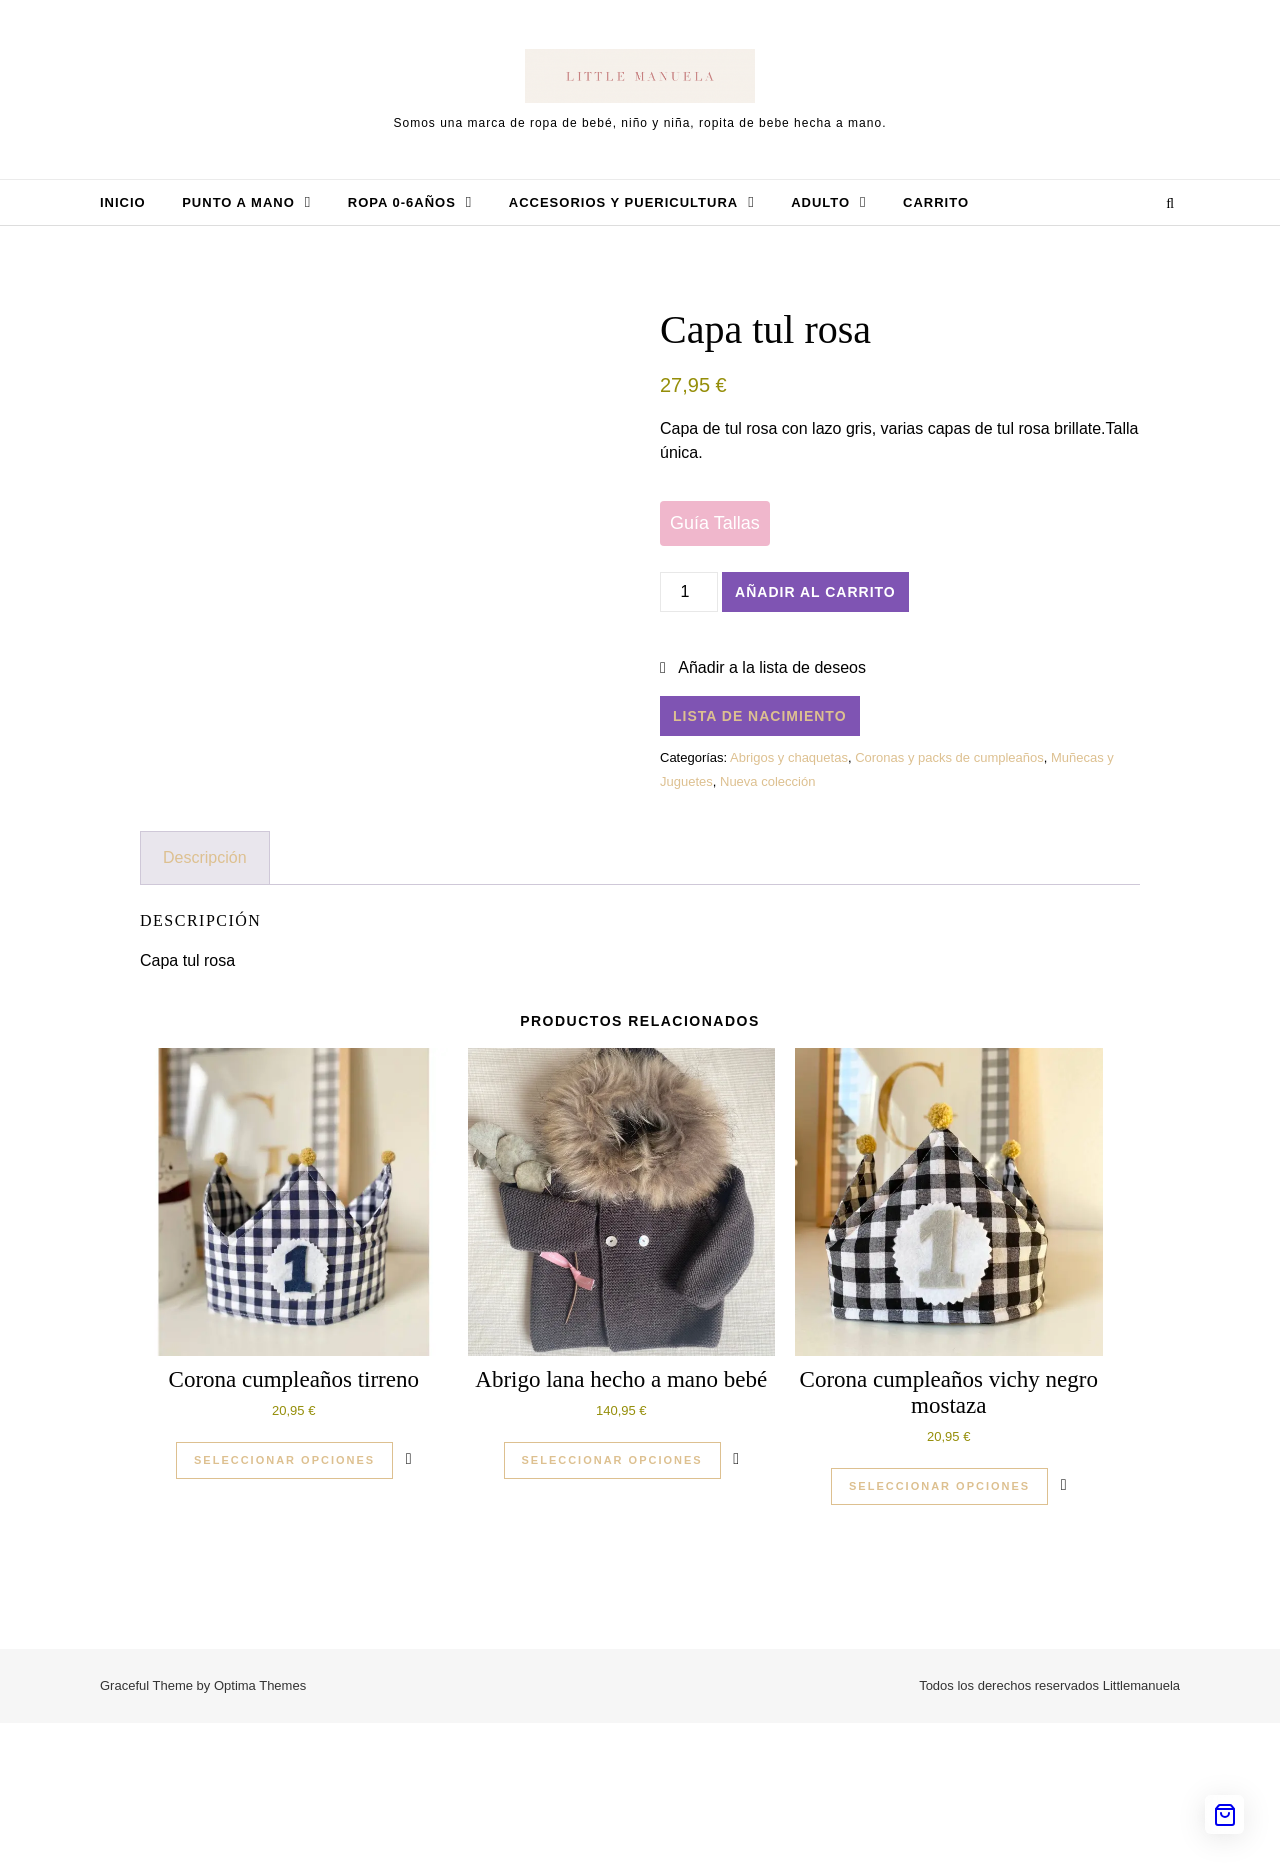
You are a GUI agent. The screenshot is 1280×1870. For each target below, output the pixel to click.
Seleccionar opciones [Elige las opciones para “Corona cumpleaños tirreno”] (284, 1607)
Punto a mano (238, 202)
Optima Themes (260, 1832)
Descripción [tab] (205, 1004)
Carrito (936, 202)
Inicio (123, 202)
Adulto (820, 202)
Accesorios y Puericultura (623, 202)
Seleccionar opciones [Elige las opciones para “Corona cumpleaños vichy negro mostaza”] (939, 1633)
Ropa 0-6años (402, 202)
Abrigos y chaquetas (789, 757)
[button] (763, 668)
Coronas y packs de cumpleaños (949, 757)
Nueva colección (767, 781)
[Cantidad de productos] (689, 592)
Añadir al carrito (815, 592)
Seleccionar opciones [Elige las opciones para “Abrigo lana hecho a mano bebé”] (612, 1607)
